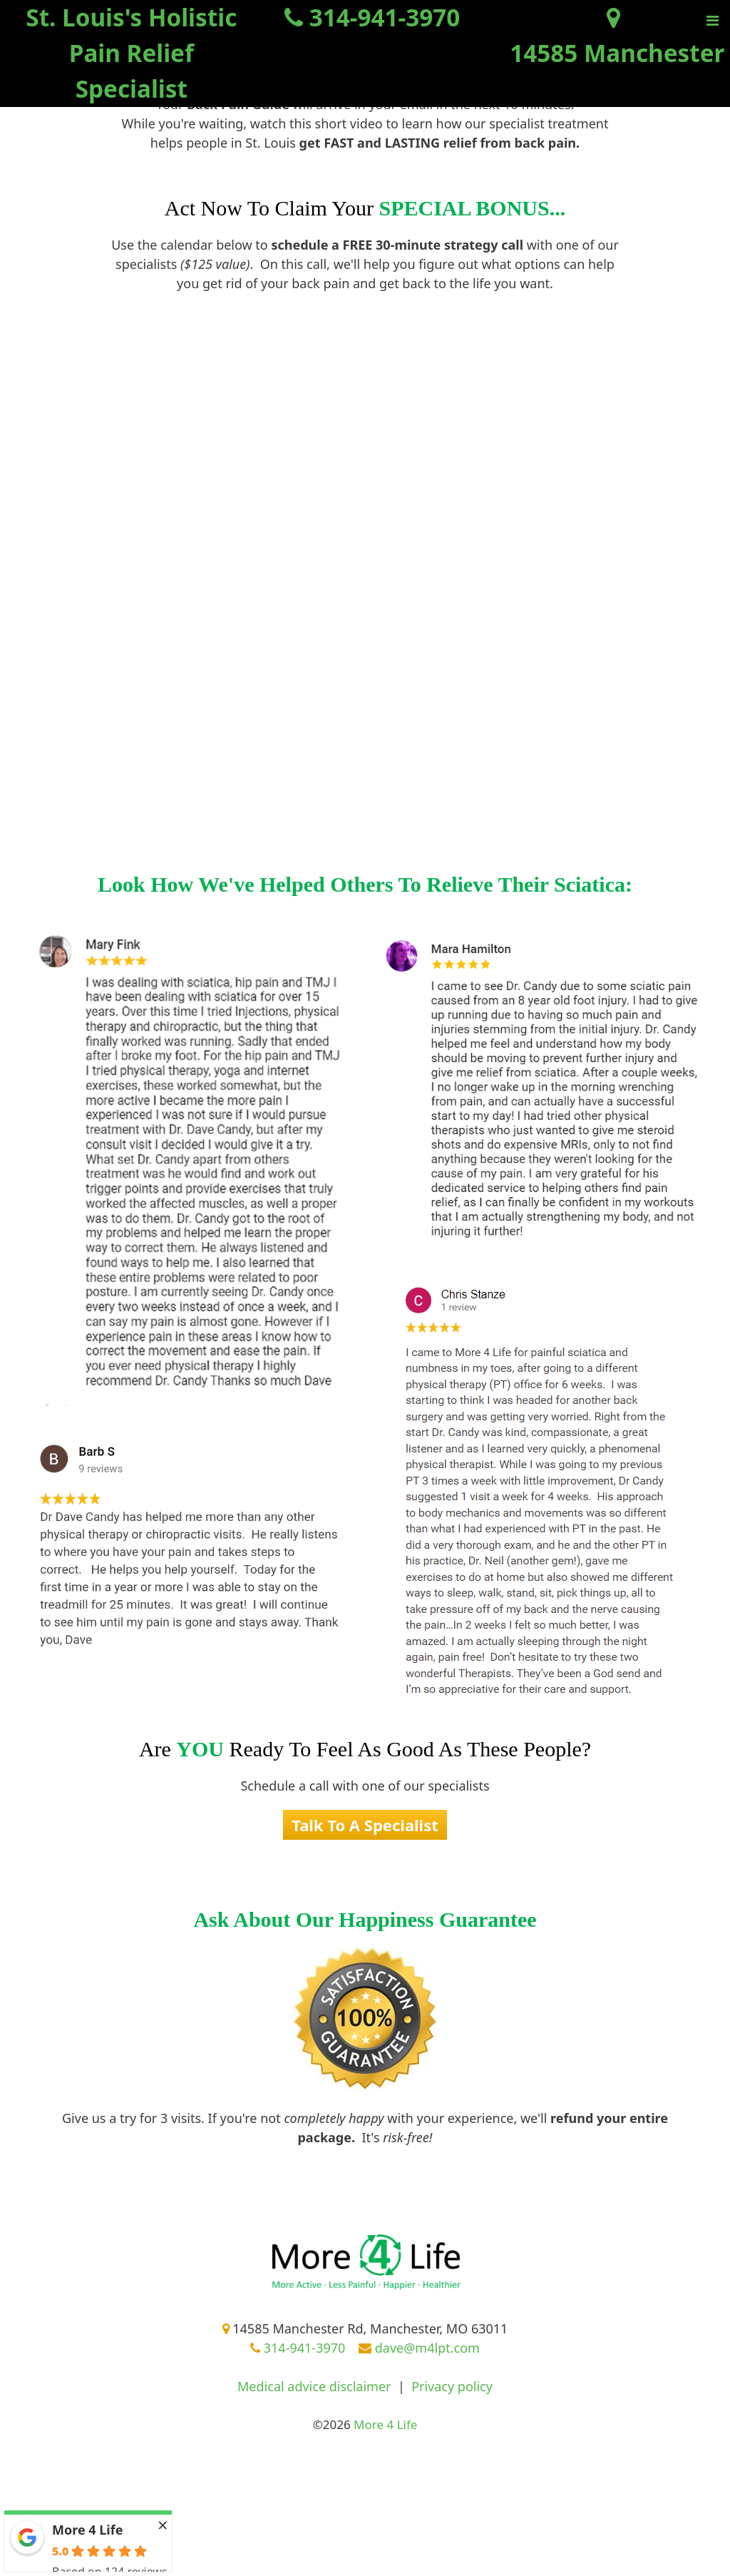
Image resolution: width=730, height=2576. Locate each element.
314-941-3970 (297, 2347)
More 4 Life (87, 2529)
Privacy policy (452, 2386)
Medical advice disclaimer (314, 2386)
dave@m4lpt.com (419, 2347)
